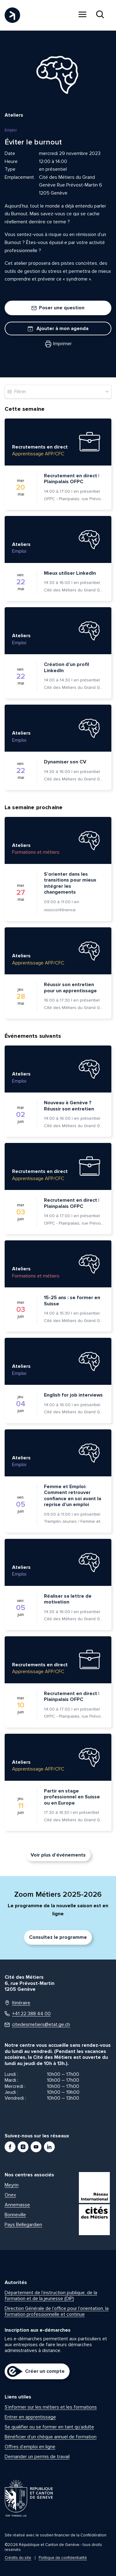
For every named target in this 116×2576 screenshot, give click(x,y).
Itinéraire (17, 2003)
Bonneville (15, 2215)
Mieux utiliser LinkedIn (70, 573)
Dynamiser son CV (65, 762)
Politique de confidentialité (63, 2557)
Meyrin (12, 2185)
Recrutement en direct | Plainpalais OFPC (71, 479)
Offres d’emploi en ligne (30, 2447)
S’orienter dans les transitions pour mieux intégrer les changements (70, 883)
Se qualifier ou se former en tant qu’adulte (49, 2427)
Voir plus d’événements (58, 1855)
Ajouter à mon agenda (58, 328)
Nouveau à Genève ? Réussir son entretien (69, 1106)
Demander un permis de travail (37, 2457)
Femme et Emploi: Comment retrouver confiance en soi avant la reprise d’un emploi (72, 1495)
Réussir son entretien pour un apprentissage (70, 987)
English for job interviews (73, 1395)
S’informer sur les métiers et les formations (51, 2407)
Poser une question (58, 308)
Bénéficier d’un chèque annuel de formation (51, 2437)
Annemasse (17, 2205)
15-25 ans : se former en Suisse (72, 1300)
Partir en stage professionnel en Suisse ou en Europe (72, 1797)
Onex (10, 2195)
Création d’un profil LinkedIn (66, 667)
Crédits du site (18, 2557)
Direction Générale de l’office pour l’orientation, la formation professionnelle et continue (57, 2311)
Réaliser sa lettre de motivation (68, 1599)
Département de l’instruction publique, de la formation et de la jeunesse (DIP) (51, 2296)
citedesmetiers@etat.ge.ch (37, 2025)
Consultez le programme (58, 1937)
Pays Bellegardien (23, 2225)
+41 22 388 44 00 (28, 2014)
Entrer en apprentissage (30, 2417)
